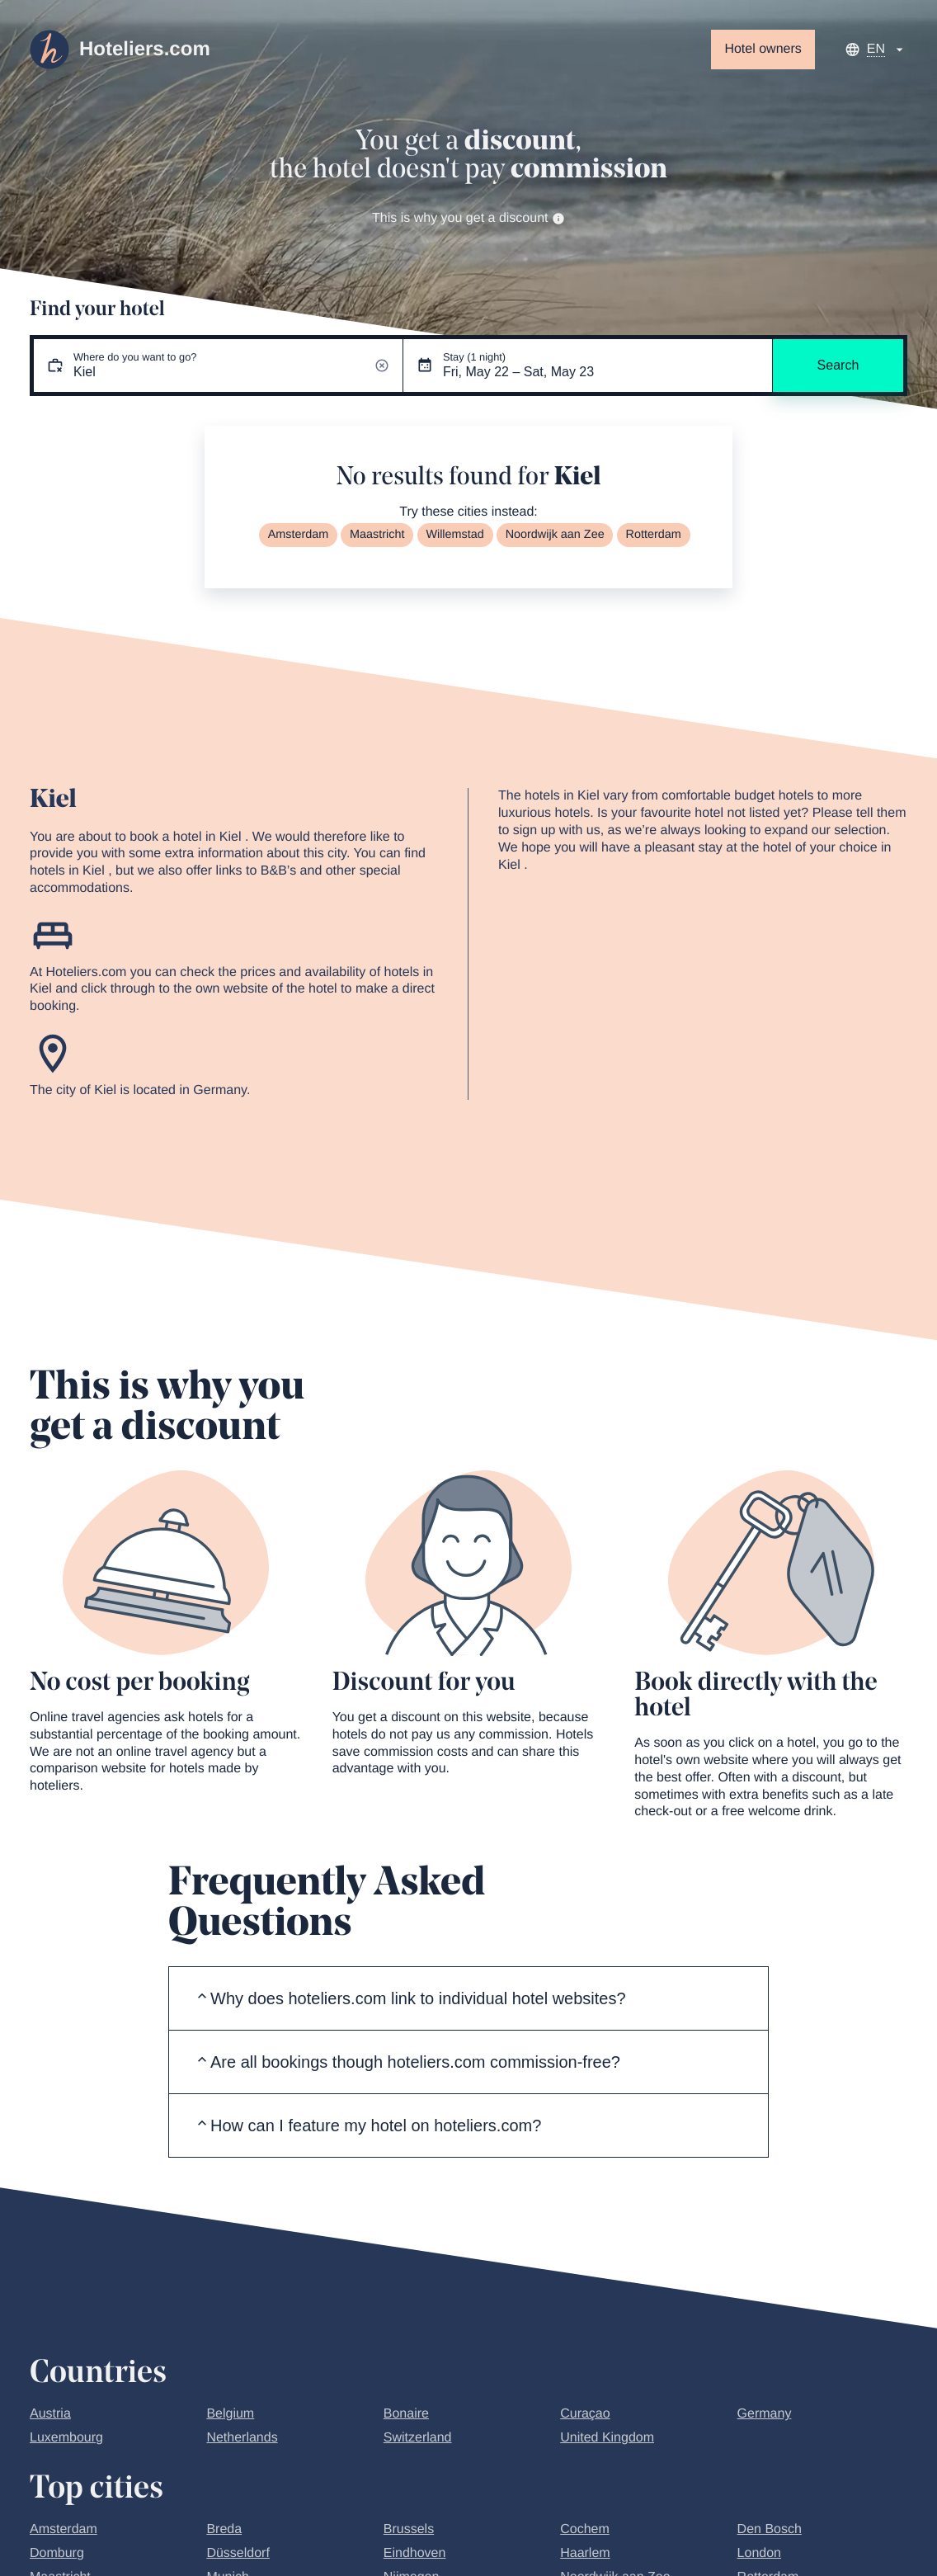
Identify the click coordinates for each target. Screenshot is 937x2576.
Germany (764, 2414)
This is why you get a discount (468, 218)
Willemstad (454, 534)
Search (838, 365)
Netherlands (241, 2438)
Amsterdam (298, 534)
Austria (50, 2414)
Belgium (230, 2414)
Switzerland (418, 2438)
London (759, 2553)
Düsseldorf (237, 2553)
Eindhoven (415, 2553)
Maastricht (377, 534)
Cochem (585, 2529)
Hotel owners (762, 49)
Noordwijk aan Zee (555, 534)
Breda (224, 2529)
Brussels (409, 2529)
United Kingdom (607, 2438)
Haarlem (585, 2553)
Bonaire (406, 2414)
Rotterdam (653, 534)
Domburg (57, 2553)
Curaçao (585, 2414)
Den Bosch (769, 2529)
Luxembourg (66, 2438)
